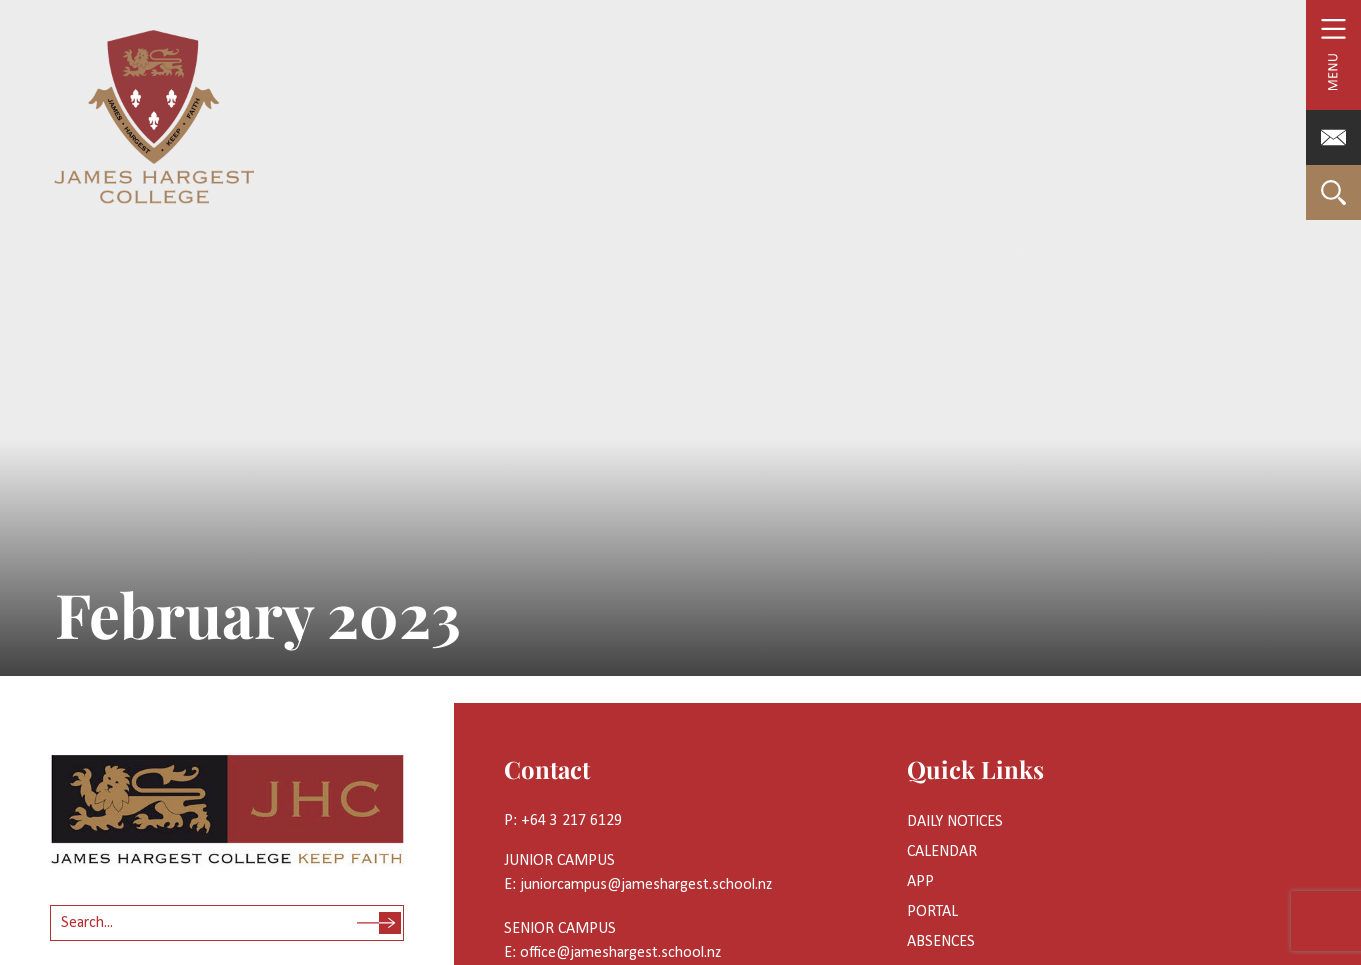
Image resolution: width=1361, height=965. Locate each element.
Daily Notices (955, 822)
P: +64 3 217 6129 (563, 821)
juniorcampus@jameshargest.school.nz (646, 885)
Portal (932, 912)
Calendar (942, 852)
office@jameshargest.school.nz (620, 953)
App (920, 882)
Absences (941, 942)
